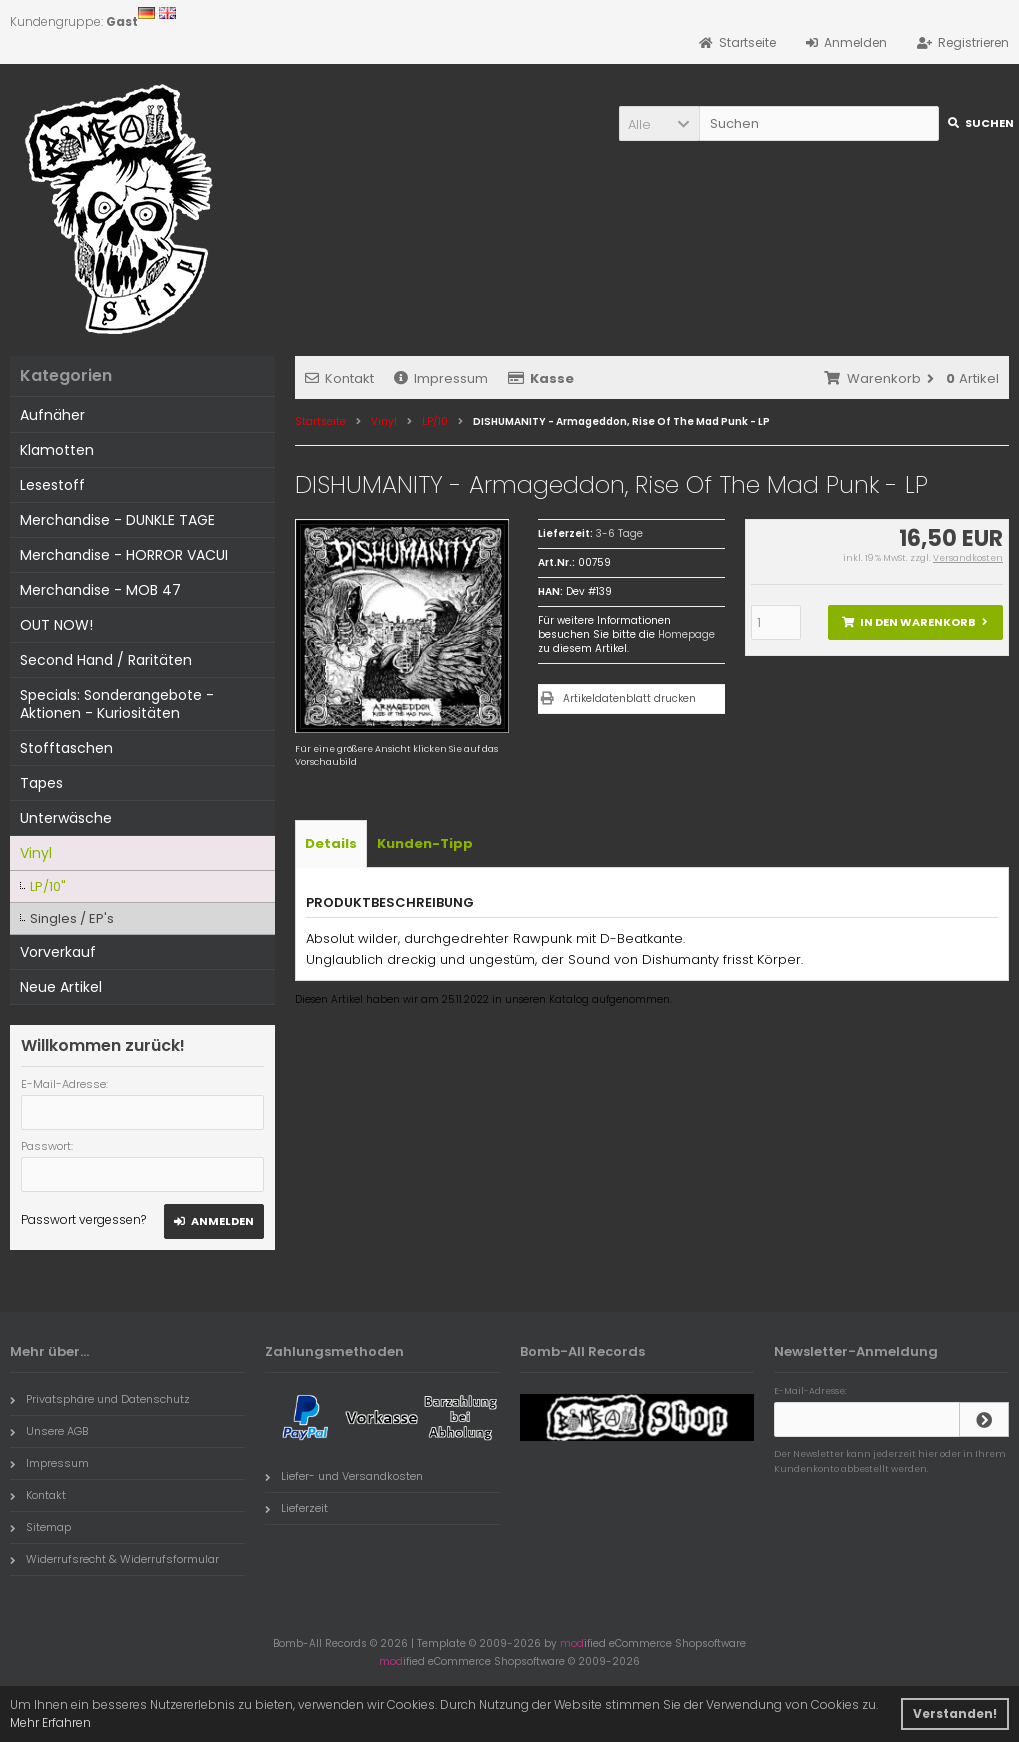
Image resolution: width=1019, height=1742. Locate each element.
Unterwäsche (66, 818)
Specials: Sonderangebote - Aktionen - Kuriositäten (117, 704)
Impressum (441, 378)
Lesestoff (52, 485)
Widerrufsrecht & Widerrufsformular (114, 1559)
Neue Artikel (61, 987)
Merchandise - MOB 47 (100, 590)
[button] (659, 123)
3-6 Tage (619, 533)
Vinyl (36, 853)
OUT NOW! (56, 625)
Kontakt (339, 378)
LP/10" (48, 886)
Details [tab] (331, 843)
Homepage (686, 634)
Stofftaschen (66, 748)
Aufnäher (52, 415)
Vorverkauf (58, 952)
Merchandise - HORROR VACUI (124, 555)
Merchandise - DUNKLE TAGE (117, 520)
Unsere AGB (49, 1431)
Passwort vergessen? (83, 1219)
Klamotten (57, 450)
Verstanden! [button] (955, 1713)
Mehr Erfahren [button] (50, 1722)
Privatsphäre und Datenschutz (100, 1399)
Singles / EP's (72, 918)
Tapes (41, 783)
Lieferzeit (296, 1508)
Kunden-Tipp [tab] (425, 843)
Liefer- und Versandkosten (344, 1476)
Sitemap (40, 1527)
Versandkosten (968, 558)
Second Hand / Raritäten (106, 660)
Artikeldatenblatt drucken (629, 698)
